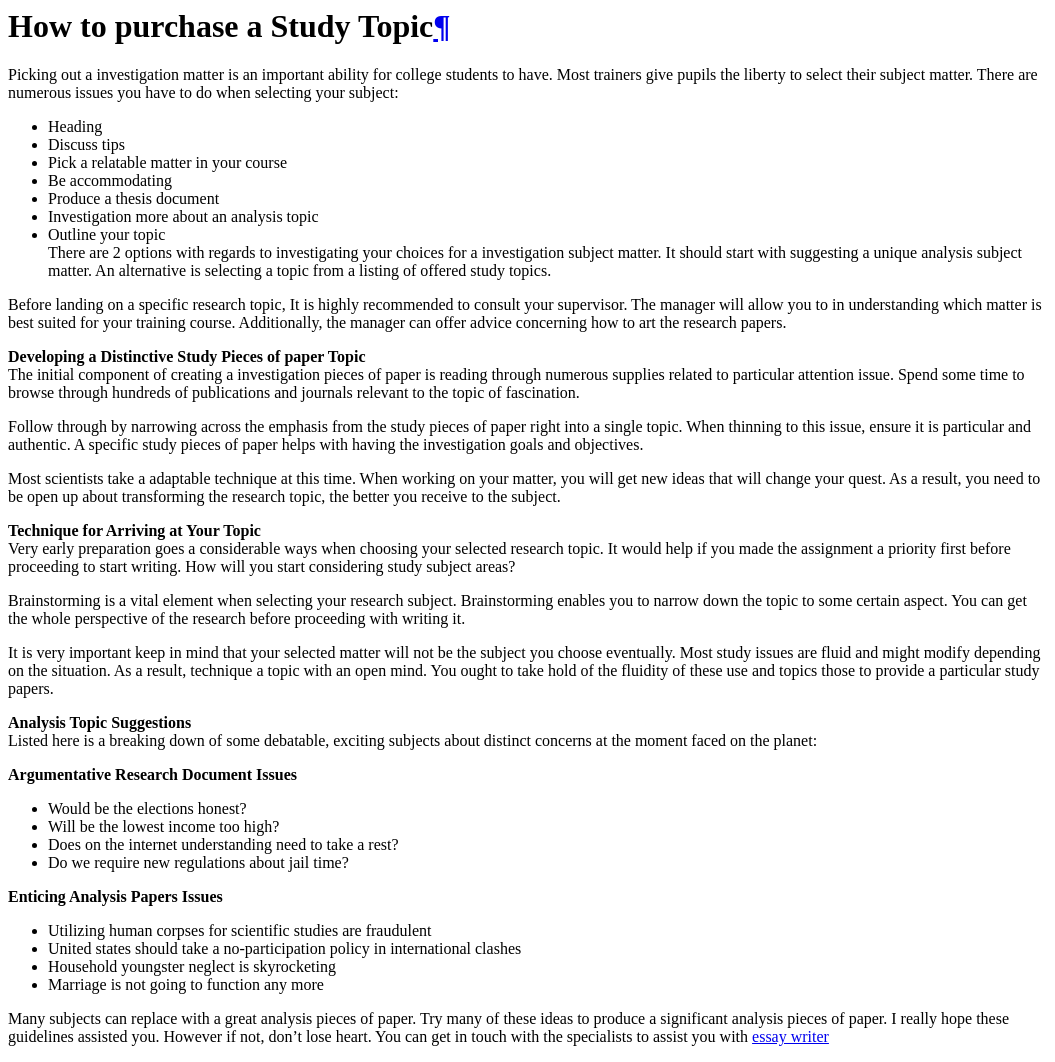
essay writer (790, 1036)
